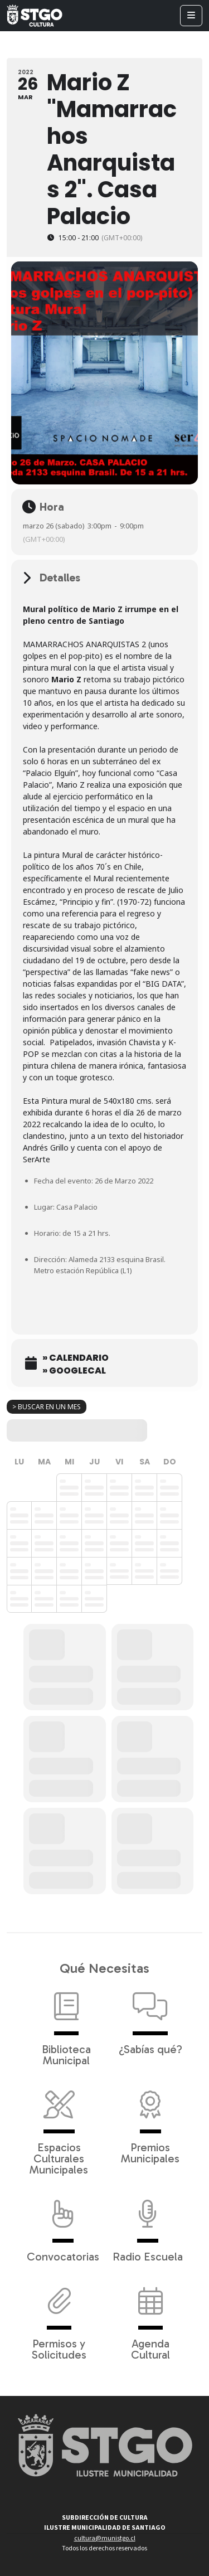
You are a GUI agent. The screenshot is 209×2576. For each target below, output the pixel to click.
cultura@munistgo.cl (104, 2538)
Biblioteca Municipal (66, 2023)
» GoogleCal (74, 1371)
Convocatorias (63, 2225)
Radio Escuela (148, 2225)
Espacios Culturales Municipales (59, 2127)
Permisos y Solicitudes (59, 2318)
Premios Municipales (150, 2121)
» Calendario (75, 1358)
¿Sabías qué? (150, 2018)
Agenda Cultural (150, 2318)
